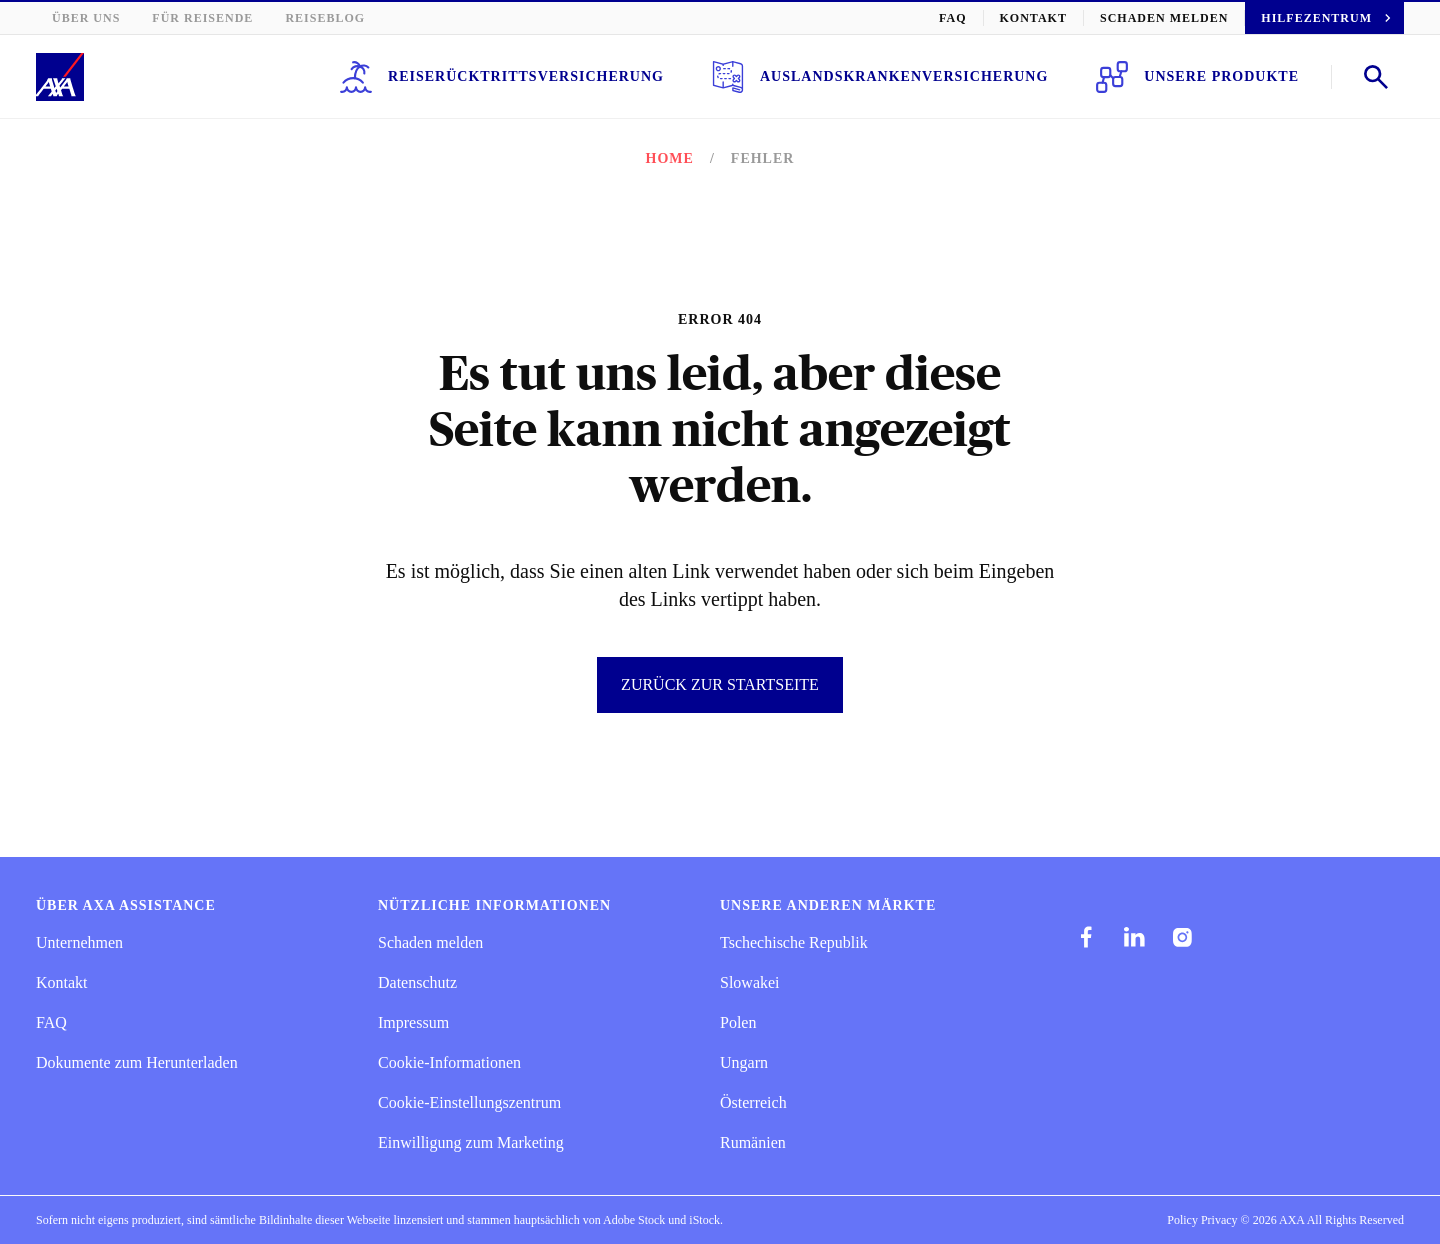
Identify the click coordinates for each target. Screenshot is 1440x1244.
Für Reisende (188, 17)
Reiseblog (296, 17)
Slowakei (751, 983)
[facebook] (1086, 937)
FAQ (1001, 17)
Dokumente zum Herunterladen (142, 1063)
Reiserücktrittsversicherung (583, 77)
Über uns (82, 17)
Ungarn (745, 1063)
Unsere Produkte (1207, 77)
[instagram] (1182, 937)
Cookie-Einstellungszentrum (473, 1103)
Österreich (755, 1103)
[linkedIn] (1134, 937)
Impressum (416, 1023)
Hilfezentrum (1338, 17)
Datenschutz (420, 983)
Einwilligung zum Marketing (471, 1143)
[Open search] (1376, 77)
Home (675, 159)
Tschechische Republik (796, 943)
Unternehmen (83, 943)
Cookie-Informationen (453, 1063)
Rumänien (754, 1143)
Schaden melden (1192, 17)
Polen (739, 1023)
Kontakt (1075, 17)
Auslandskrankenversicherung (920, 77)
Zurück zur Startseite (720, 685)
